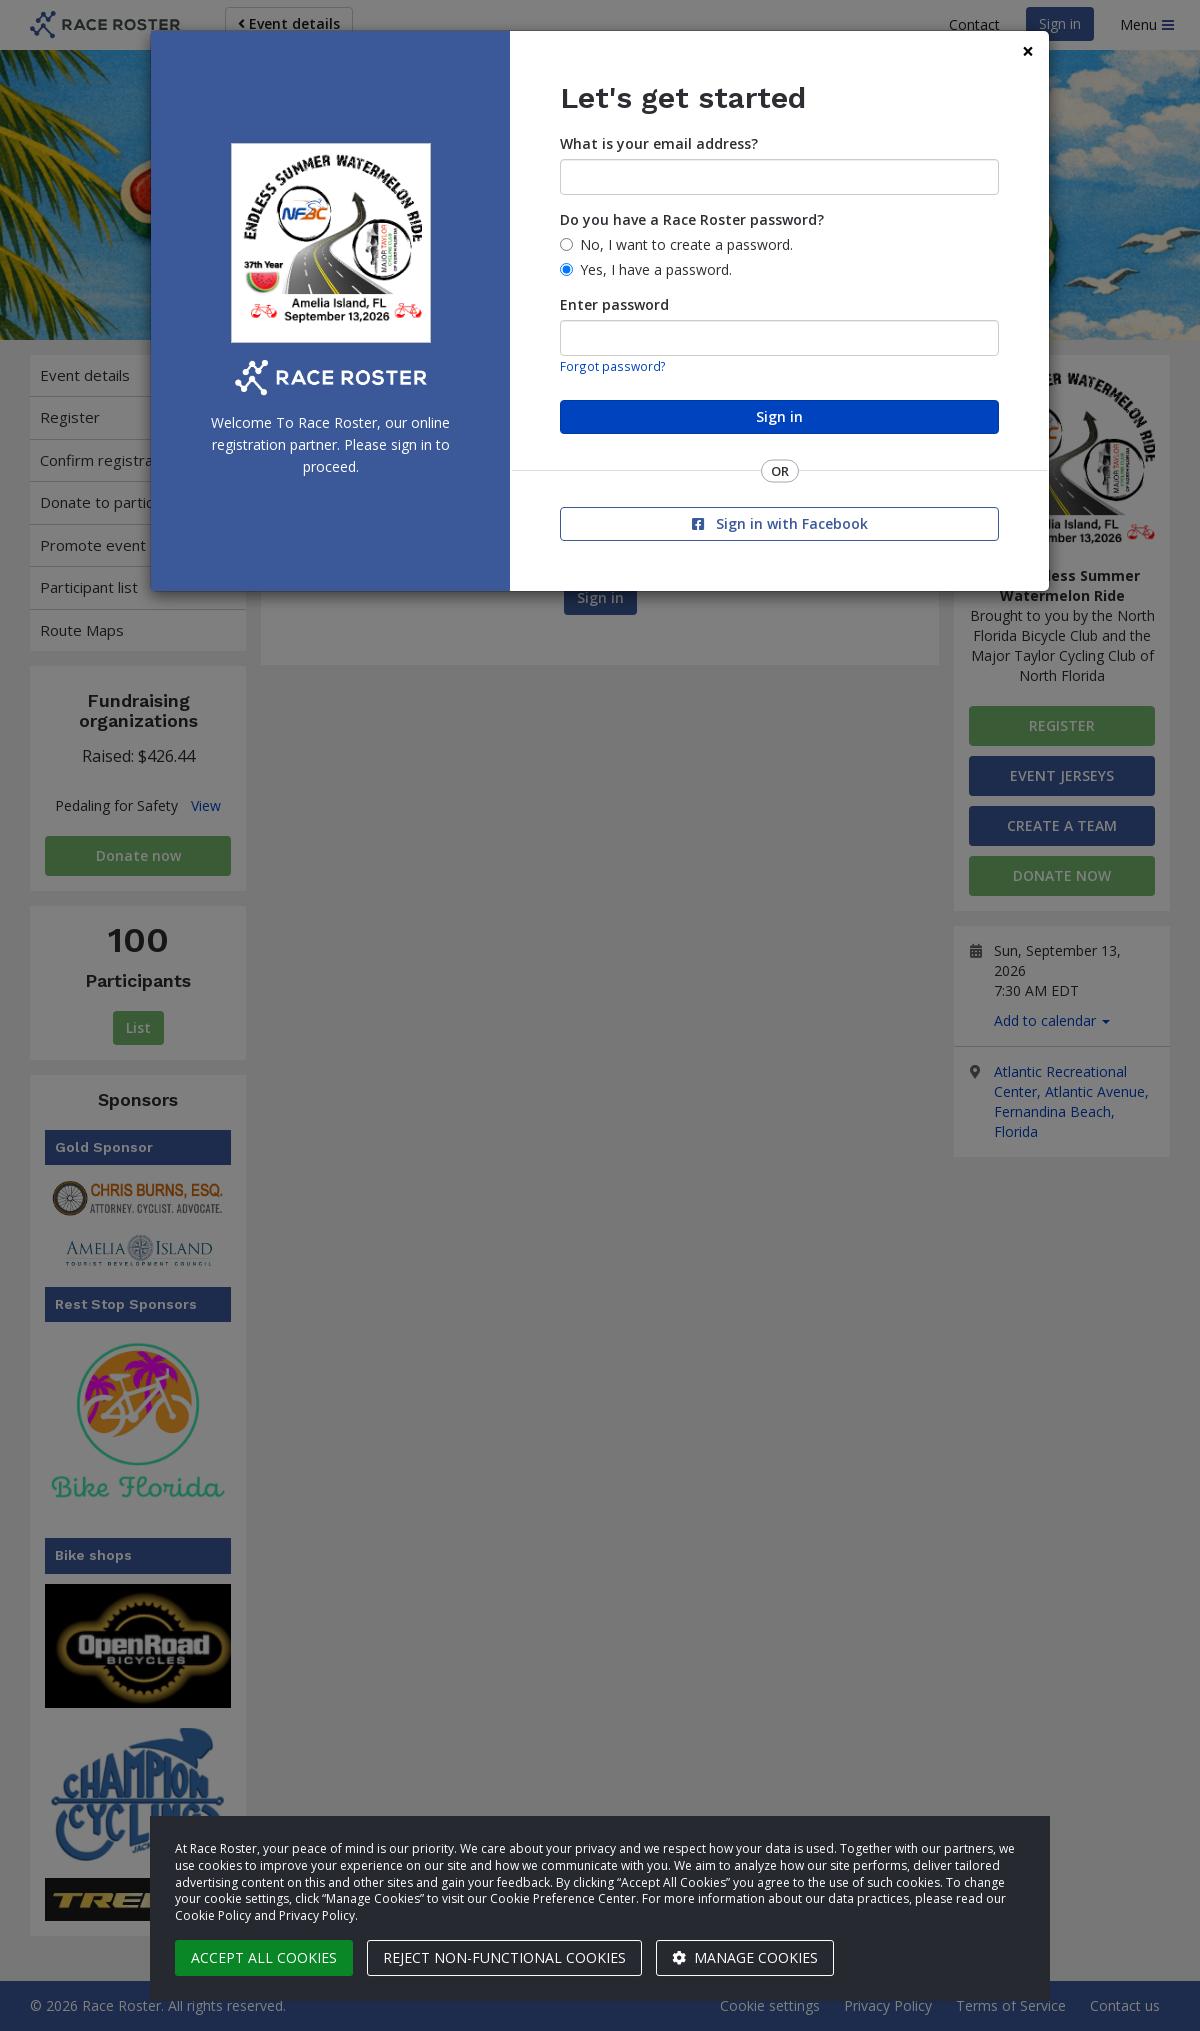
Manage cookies (745, 1957)
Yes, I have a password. (656, 269)
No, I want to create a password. (686, 244)
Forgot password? (613, 366)
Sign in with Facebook (780, 523)
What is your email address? (659, 143)
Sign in (779, 416)
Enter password (614, 304)
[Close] (1028, 51)
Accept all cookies (264, 1957)
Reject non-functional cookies (504, 1957)
